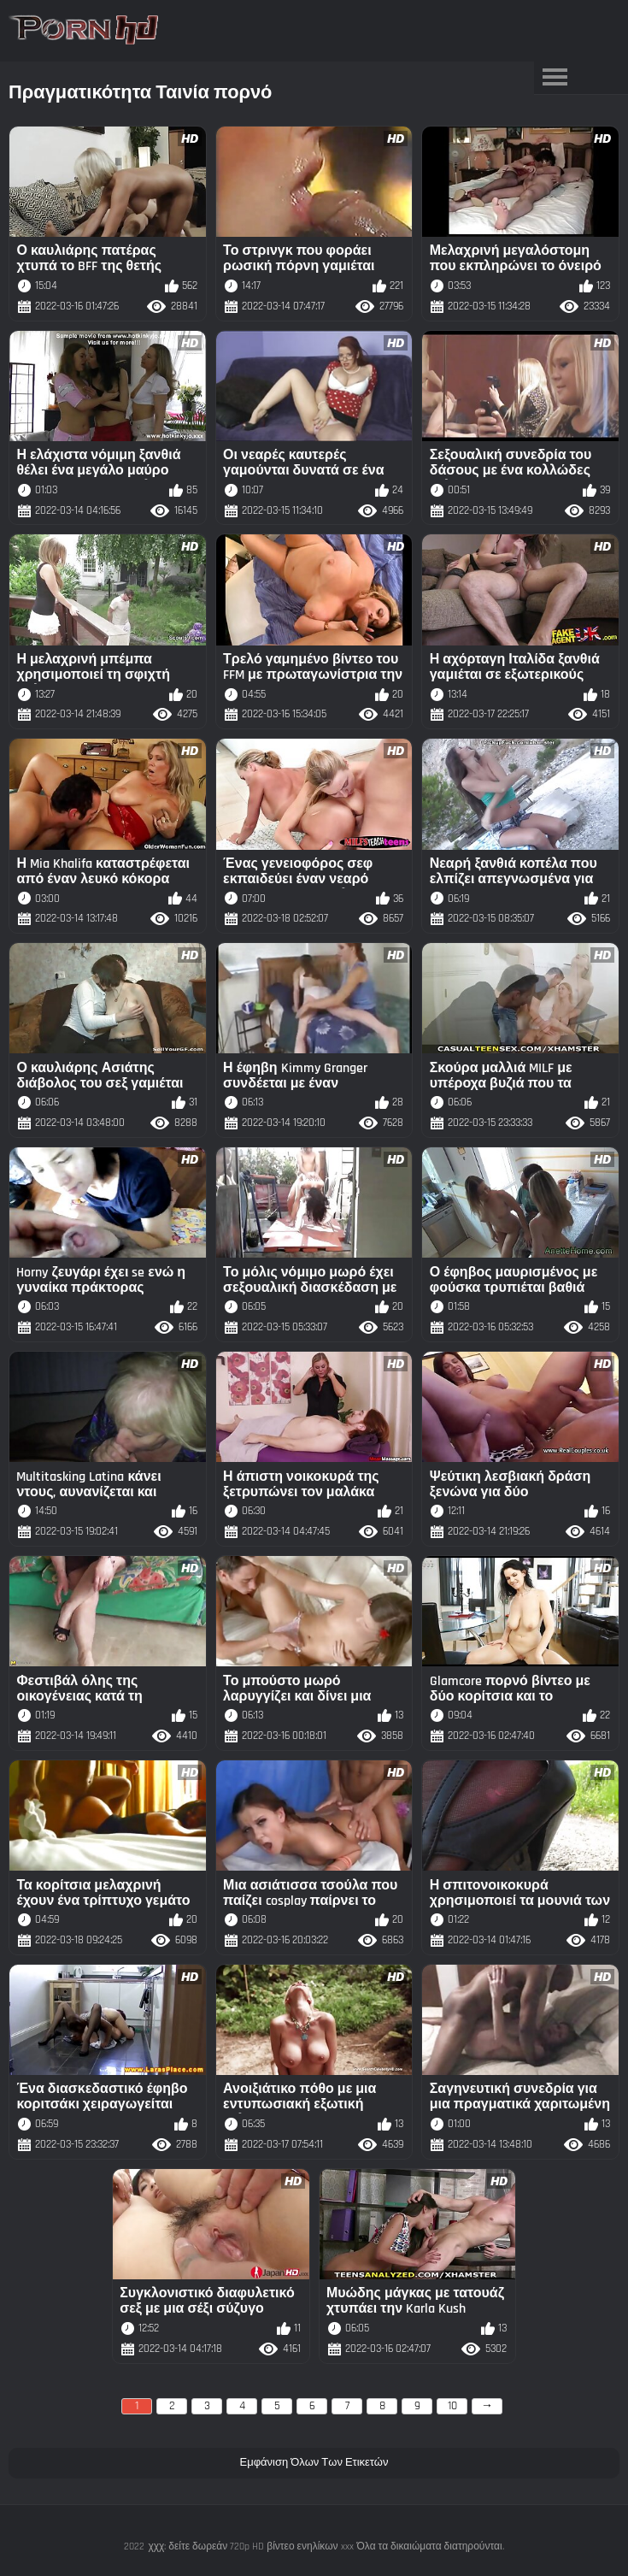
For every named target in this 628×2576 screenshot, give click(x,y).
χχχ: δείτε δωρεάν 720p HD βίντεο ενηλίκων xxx (250, 2546)
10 (452, 2406)
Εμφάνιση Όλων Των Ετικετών (314, 2462)
